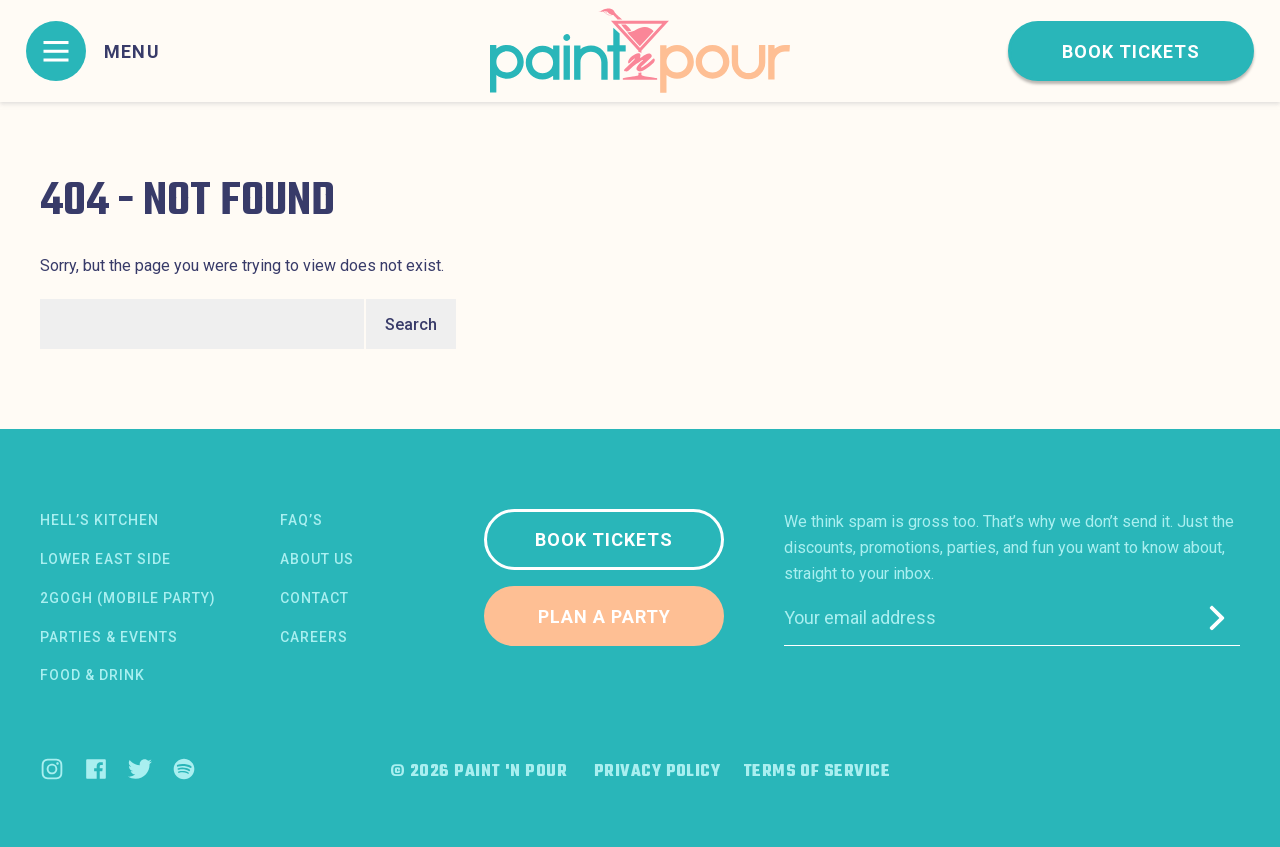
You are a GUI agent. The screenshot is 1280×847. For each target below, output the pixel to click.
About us (317, 559)
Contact (314, 598)
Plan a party (604, 616)
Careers (314, 637)
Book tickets (1131, 51)
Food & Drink (92, 675)
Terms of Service (816, 772)
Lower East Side (105, 559)
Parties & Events (109, 637)
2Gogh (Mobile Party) (128, 598)
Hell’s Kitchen (99, 520)
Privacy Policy (657, 772)
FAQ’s (301, 520)
